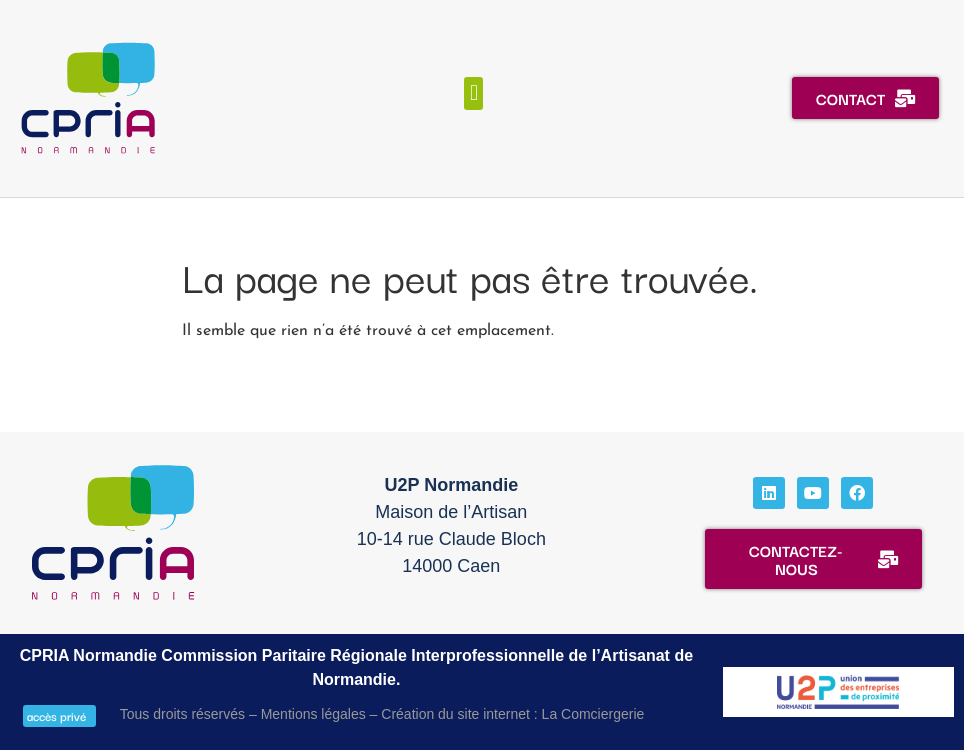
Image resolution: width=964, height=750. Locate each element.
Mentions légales (313, 714)
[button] (473, 93)
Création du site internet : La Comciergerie (512, 714)
